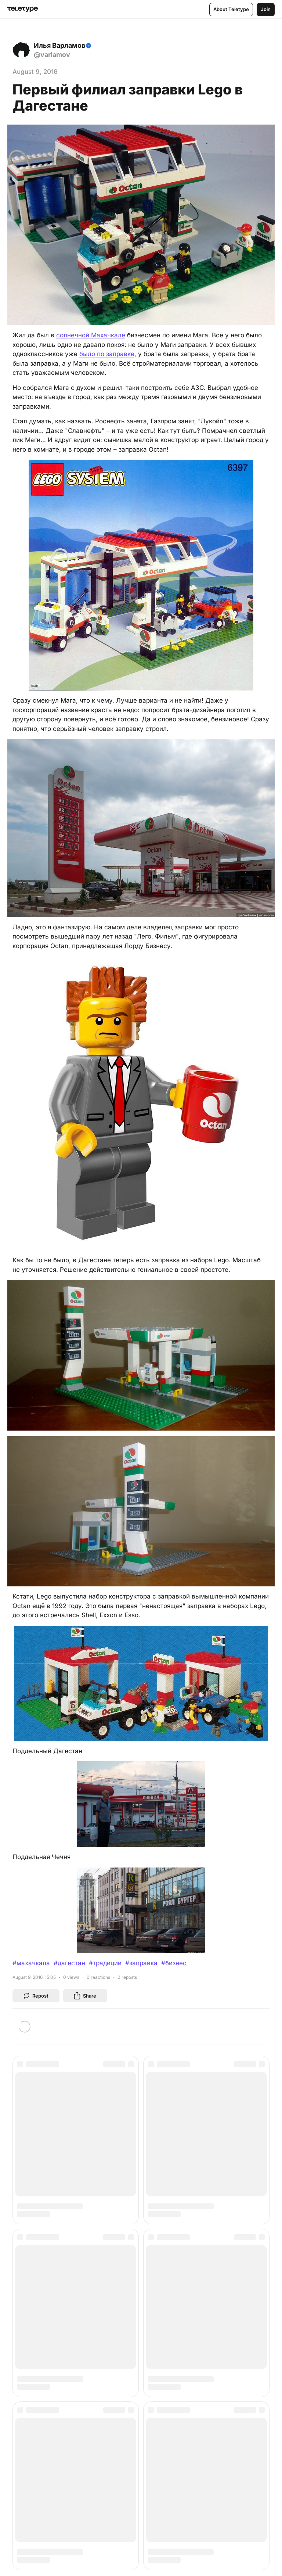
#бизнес (174, 1963)
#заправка (141, 1963)
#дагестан (69, 1963)
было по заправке (106, 354)
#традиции (105, 1963)
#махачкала (31, 1963)
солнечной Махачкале (90, 335)
